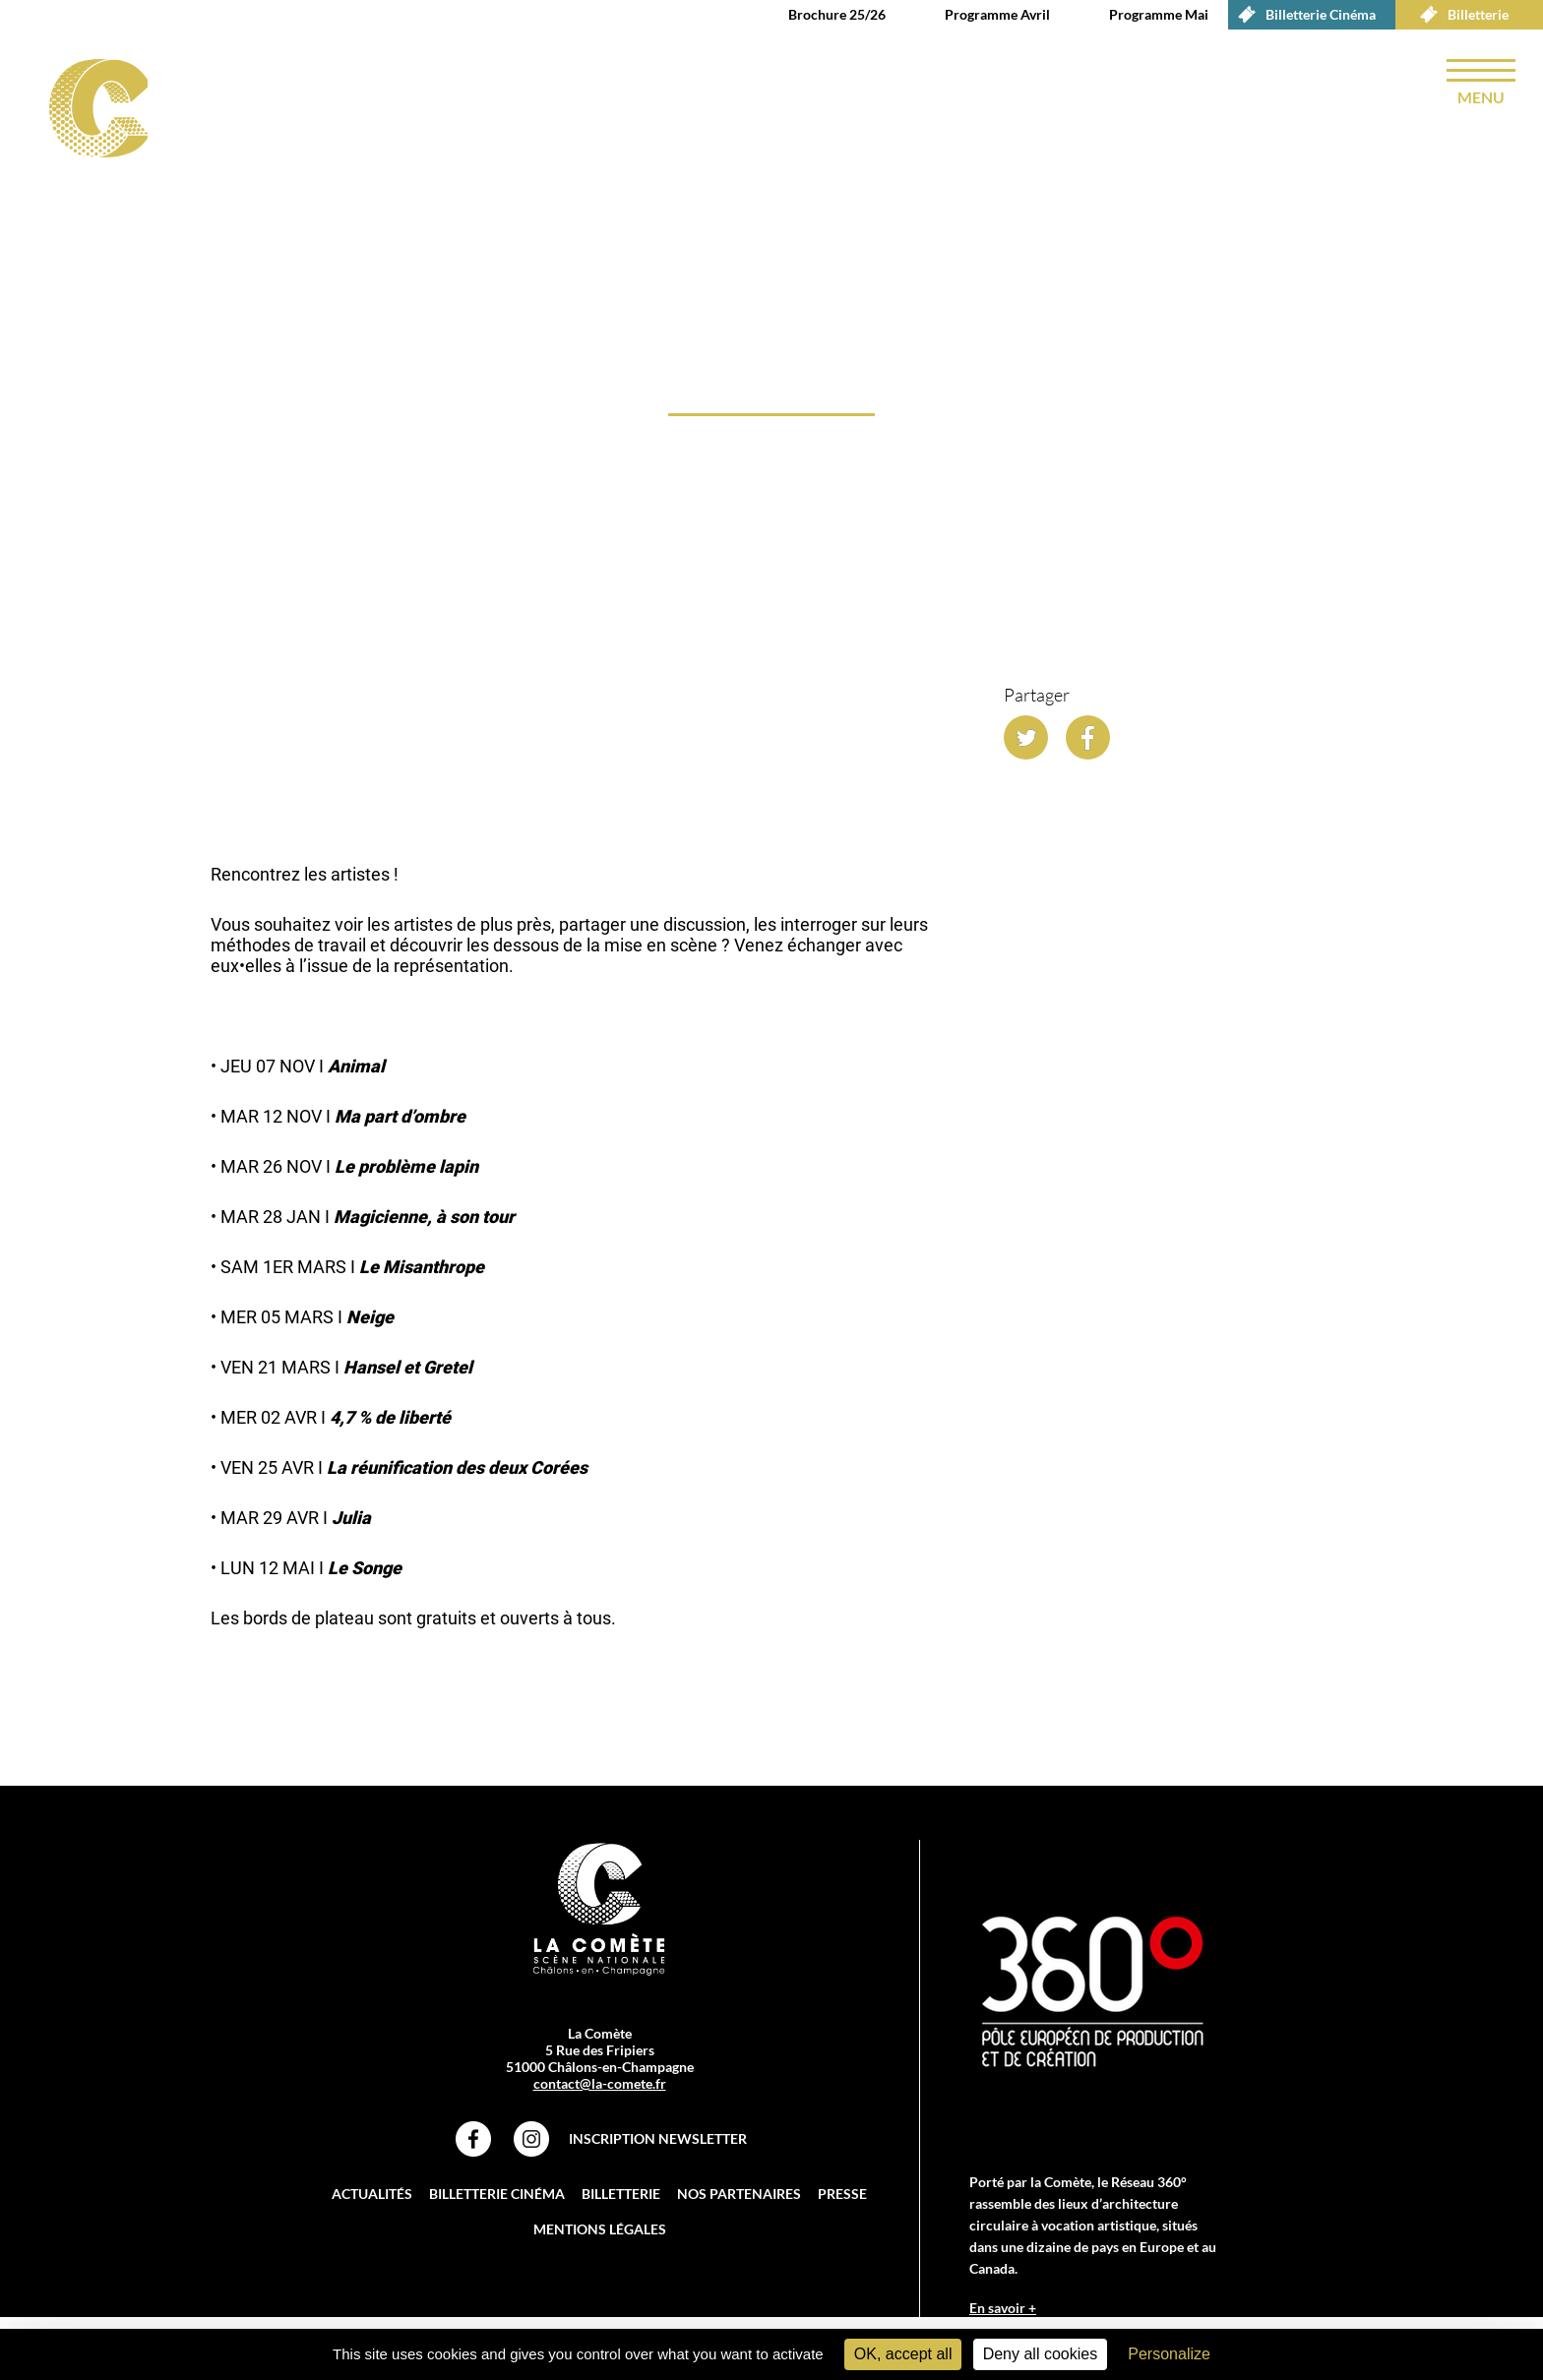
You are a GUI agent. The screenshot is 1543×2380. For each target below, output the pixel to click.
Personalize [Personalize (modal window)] (1169, 2354)
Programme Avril (997, 14)
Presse (842, 2193)
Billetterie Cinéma (1302, 15)
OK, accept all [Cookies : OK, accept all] (903, 2354)
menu (1481, 97)
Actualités (372, 2193)
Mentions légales (599, 2229)
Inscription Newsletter (658, 2138)
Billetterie (1459, 15)
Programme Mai (1158, 14)
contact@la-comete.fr (599, 2083)
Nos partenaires (739, 2193)
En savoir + (1002, 2307)
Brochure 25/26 (837, 14)
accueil (219, 644)
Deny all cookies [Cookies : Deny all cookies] (1040, 2354)
